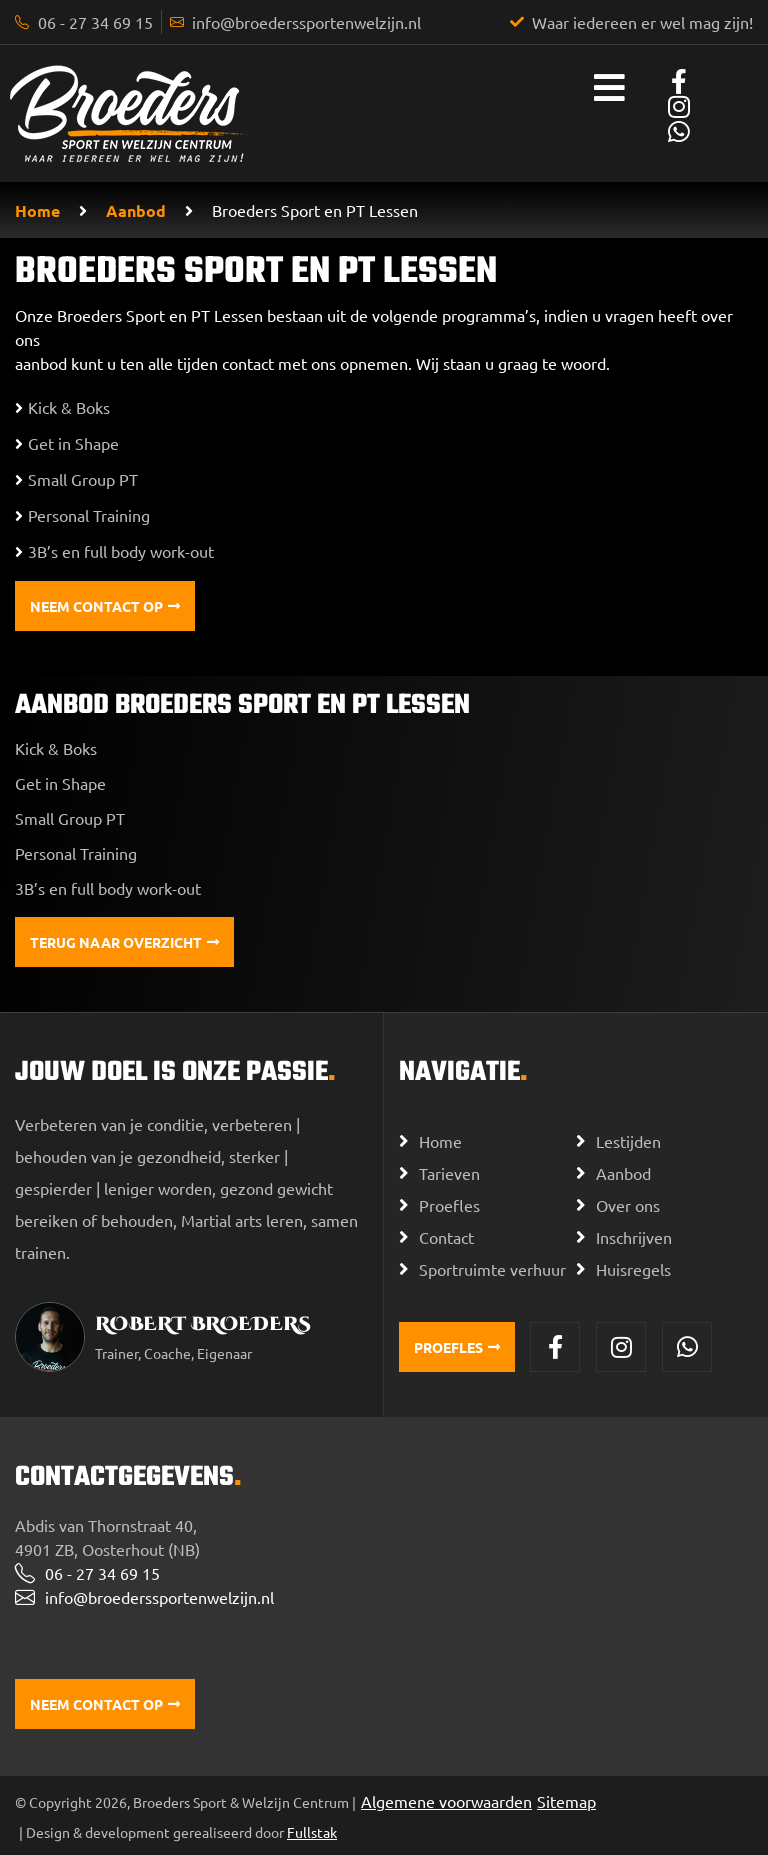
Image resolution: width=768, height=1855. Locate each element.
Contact (446, 1237)
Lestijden (628, 1141)
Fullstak (312, 1832)
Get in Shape (60, 783)
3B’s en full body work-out (108, 888)
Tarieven (449, 1173)
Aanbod (136, 210)
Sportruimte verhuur (492, 1269)
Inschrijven (634, 1237)
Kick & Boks (56, 748)
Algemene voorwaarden (446, 1801)
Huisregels (633, 1269)
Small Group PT (70, 818)
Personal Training (76, 853)
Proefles (449, 1205)
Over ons (628, 1205)
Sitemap (566, 1801)
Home (37, 210)
